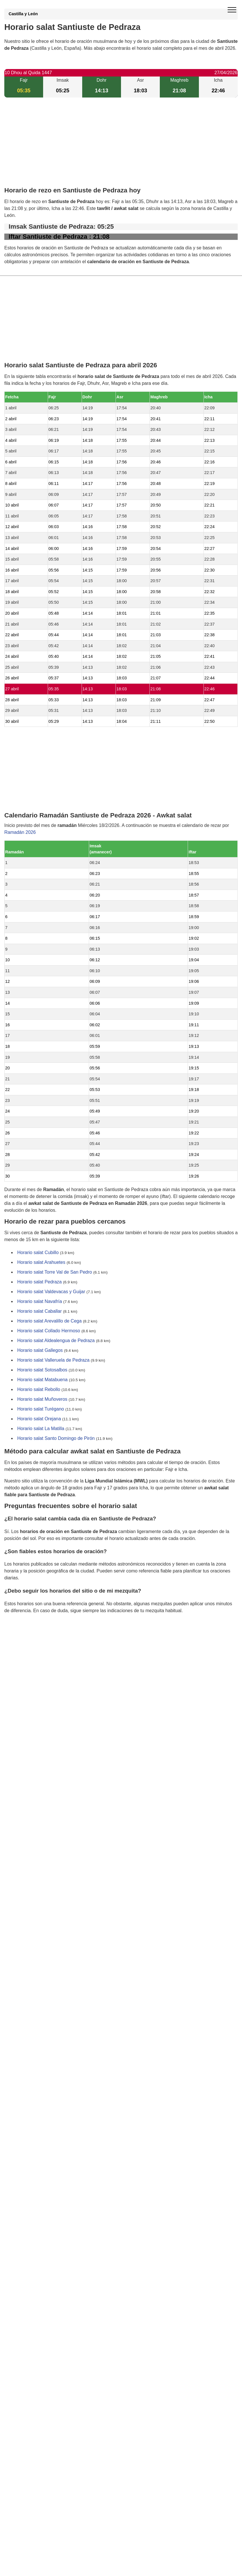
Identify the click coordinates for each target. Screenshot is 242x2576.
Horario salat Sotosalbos (42, 1370)
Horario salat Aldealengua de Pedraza (56, 1340)
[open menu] (232, 10)
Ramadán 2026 (20, 832)
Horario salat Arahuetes (41, 1262)
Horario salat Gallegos (40, 1350)
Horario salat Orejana (39, 1419)
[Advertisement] (121, 147)
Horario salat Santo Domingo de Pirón (56, 1438)
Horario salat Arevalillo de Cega (49, 1321)
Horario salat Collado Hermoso (48, 1331)
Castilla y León (23, 14)
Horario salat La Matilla (40, 1428)
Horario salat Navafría (39, 1301)
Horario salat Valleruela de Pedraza (53, 1360)
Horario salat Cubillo (38, 1252)
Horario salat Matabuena (42, 1379)
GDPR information (23, 1639)
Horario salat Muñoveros (42, 1399)
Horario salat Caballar (39, 1311)
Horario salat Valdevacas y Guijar (51, 1291)
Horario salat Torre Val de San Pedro (54, 1272)
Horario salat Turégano (40, 1409)
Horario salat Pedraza (39, 1282)
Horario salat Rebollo (38, 1389)
